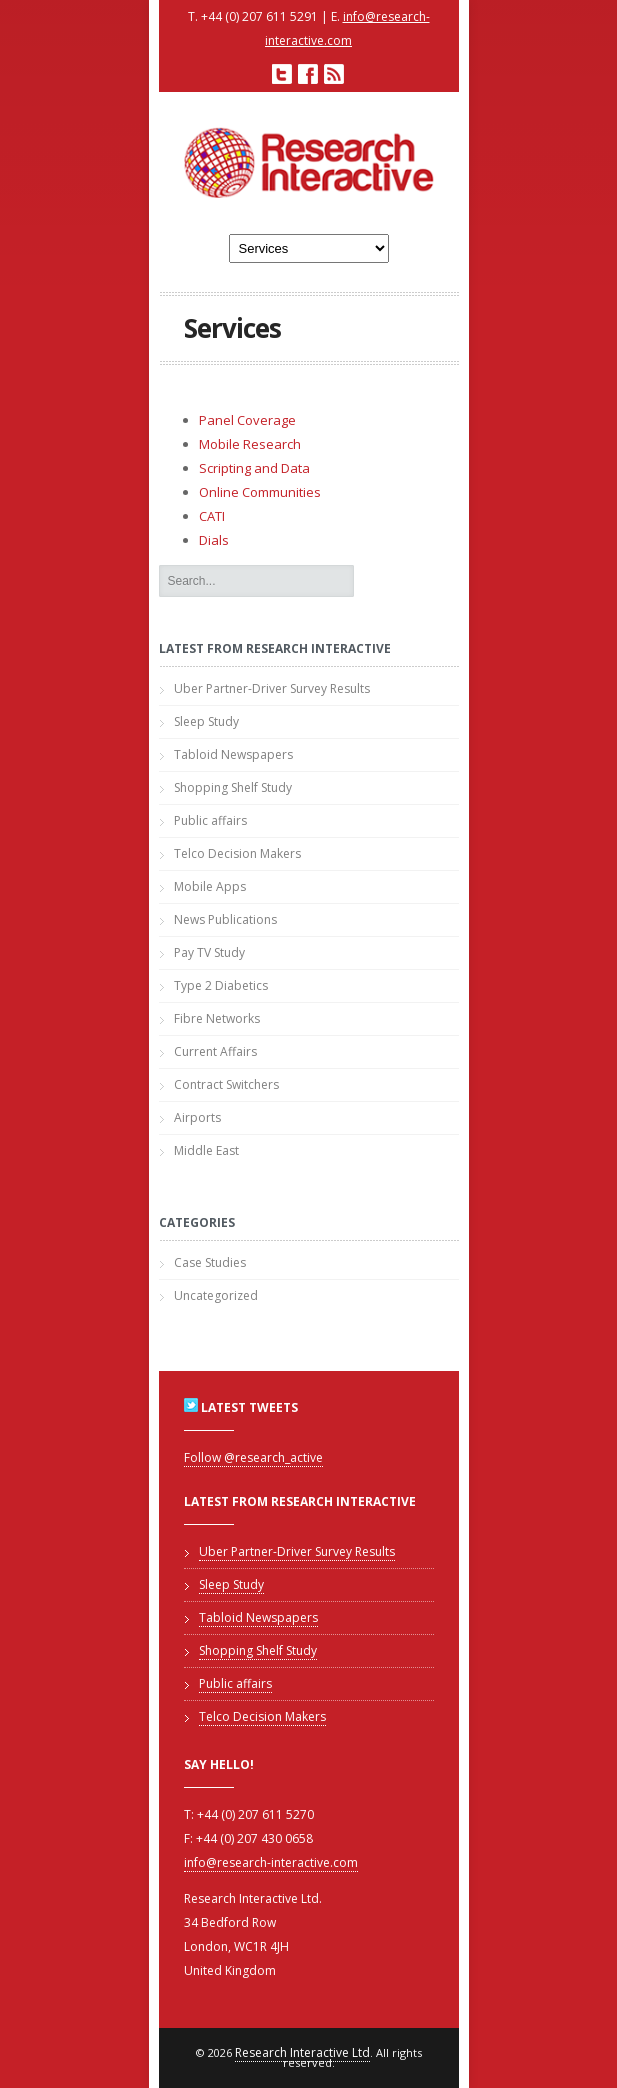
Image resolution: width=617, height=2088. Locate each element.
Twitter (282, 74)
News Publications (225, 919)
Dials (214, 540)
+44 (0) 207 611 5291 (259, 16)
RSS (334, 74)
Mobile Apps (210, 886)
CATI (212, 516)
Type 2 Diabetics (221, 985)
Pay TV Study (209, 952)
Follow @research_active (253, 1457)
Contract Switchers (226, 1084)
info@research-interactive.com (271, 1862)
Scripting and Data (254, 468)
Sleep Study (206, 721)
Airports (197, 1117)
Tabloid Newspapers (233, 754)
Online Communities (260, 492)
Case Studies (210, 1262)
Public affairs (210, 820)
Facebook (308, 74)
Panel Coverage (247, 420)
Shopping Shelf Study (233, 787)
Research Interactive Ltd (302, 2052)
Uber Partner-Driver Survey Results (272, 688)
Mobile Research (250, 444)
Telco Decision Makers (237, 853)
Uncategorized (216, 1295)
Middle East (206, 1150)
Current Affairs (215, 1051)
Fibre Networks (217, 1018)
